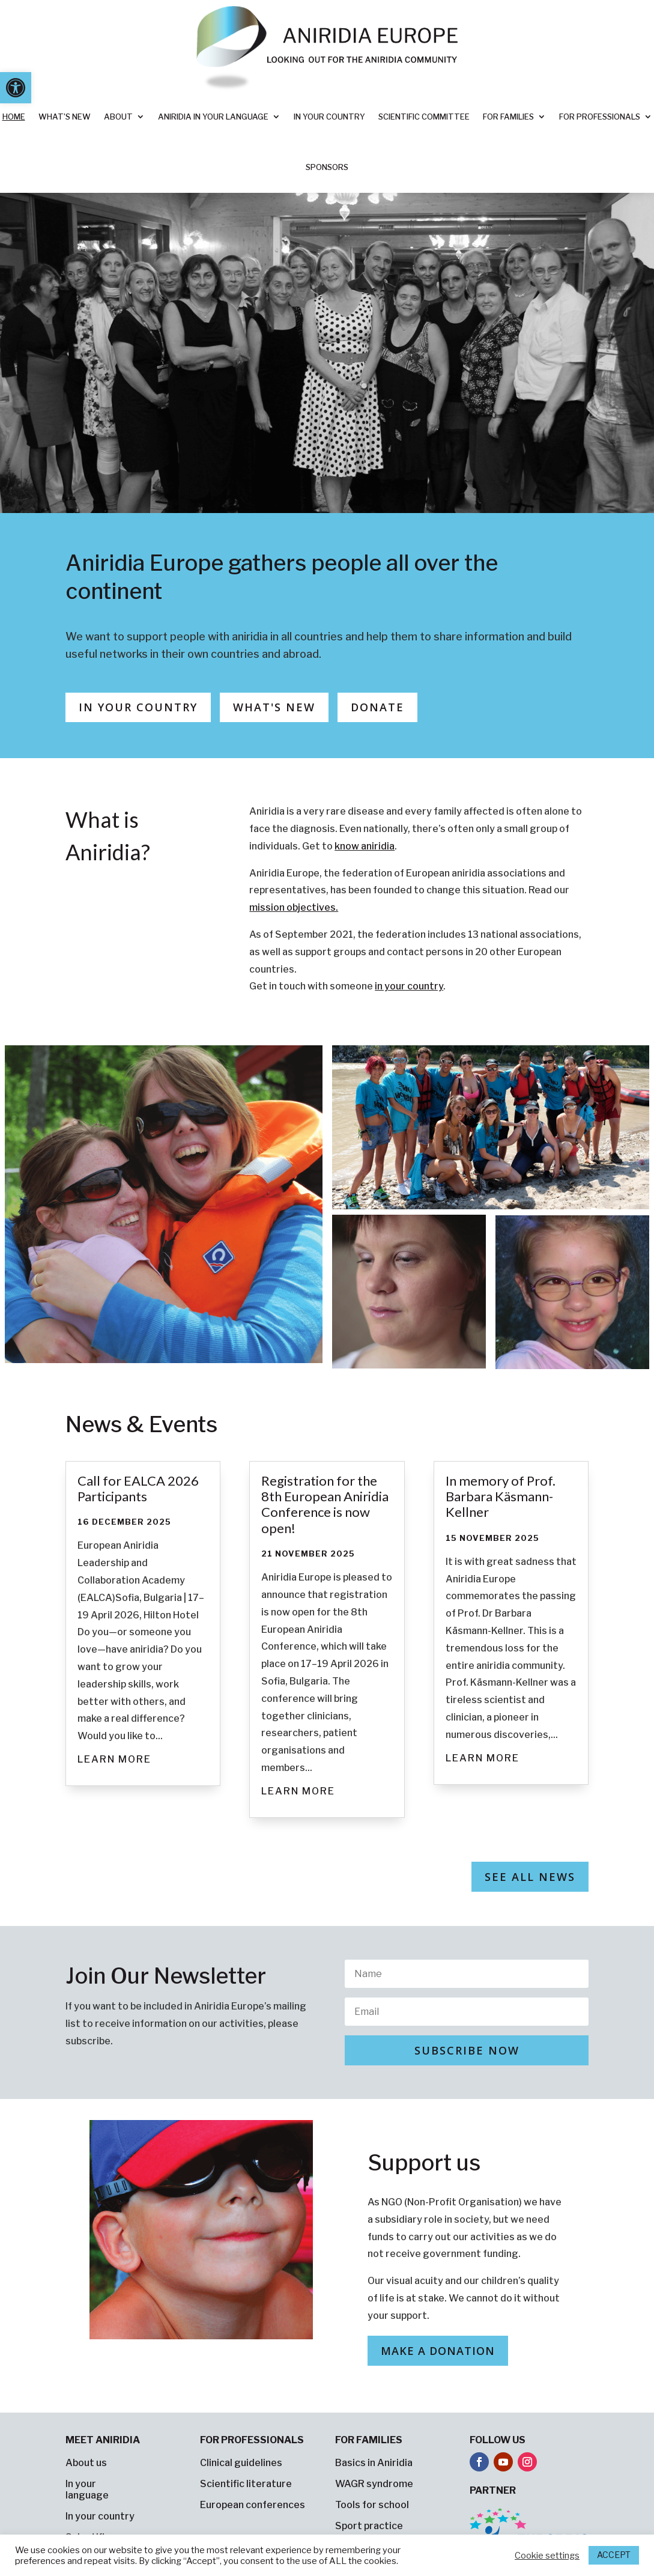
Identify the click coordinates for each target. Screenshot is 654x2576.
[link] (15, 87)
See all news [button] (530, 1877)
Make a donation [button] (438, 2351)
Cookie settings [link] (547, 2555)
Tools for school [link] (372, 2505)
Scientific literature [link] (246, 2483)
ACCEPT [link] (614, 2555)
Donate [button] (377, 707)
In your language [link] (87, 2489)
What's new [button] (274, 707)
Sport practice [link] (369, 2526)
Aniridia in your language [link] (213, 116)
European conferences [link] (252, 2505)
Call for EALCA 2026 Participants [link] (138, 1488)
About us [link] (86, 2462)
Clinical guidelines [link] (241, 2462)
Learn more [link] (114, 1759)
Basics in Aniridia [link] (374, 2462)
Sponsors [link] (327, 167)
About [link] (118, 116)
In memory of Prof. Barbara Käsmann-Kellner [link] (501, 1496)
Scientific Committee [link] (424, 116)
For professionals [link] (599, 116)
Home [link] (13, 116)
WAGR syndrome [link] (374, 2483)
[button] (467, 2050)
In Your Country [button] (138, 707)
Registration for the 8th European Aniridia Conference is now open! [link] (325, 1504)
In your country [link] (329, 116)
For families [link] (508, 116)
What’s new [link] (64, 116)
